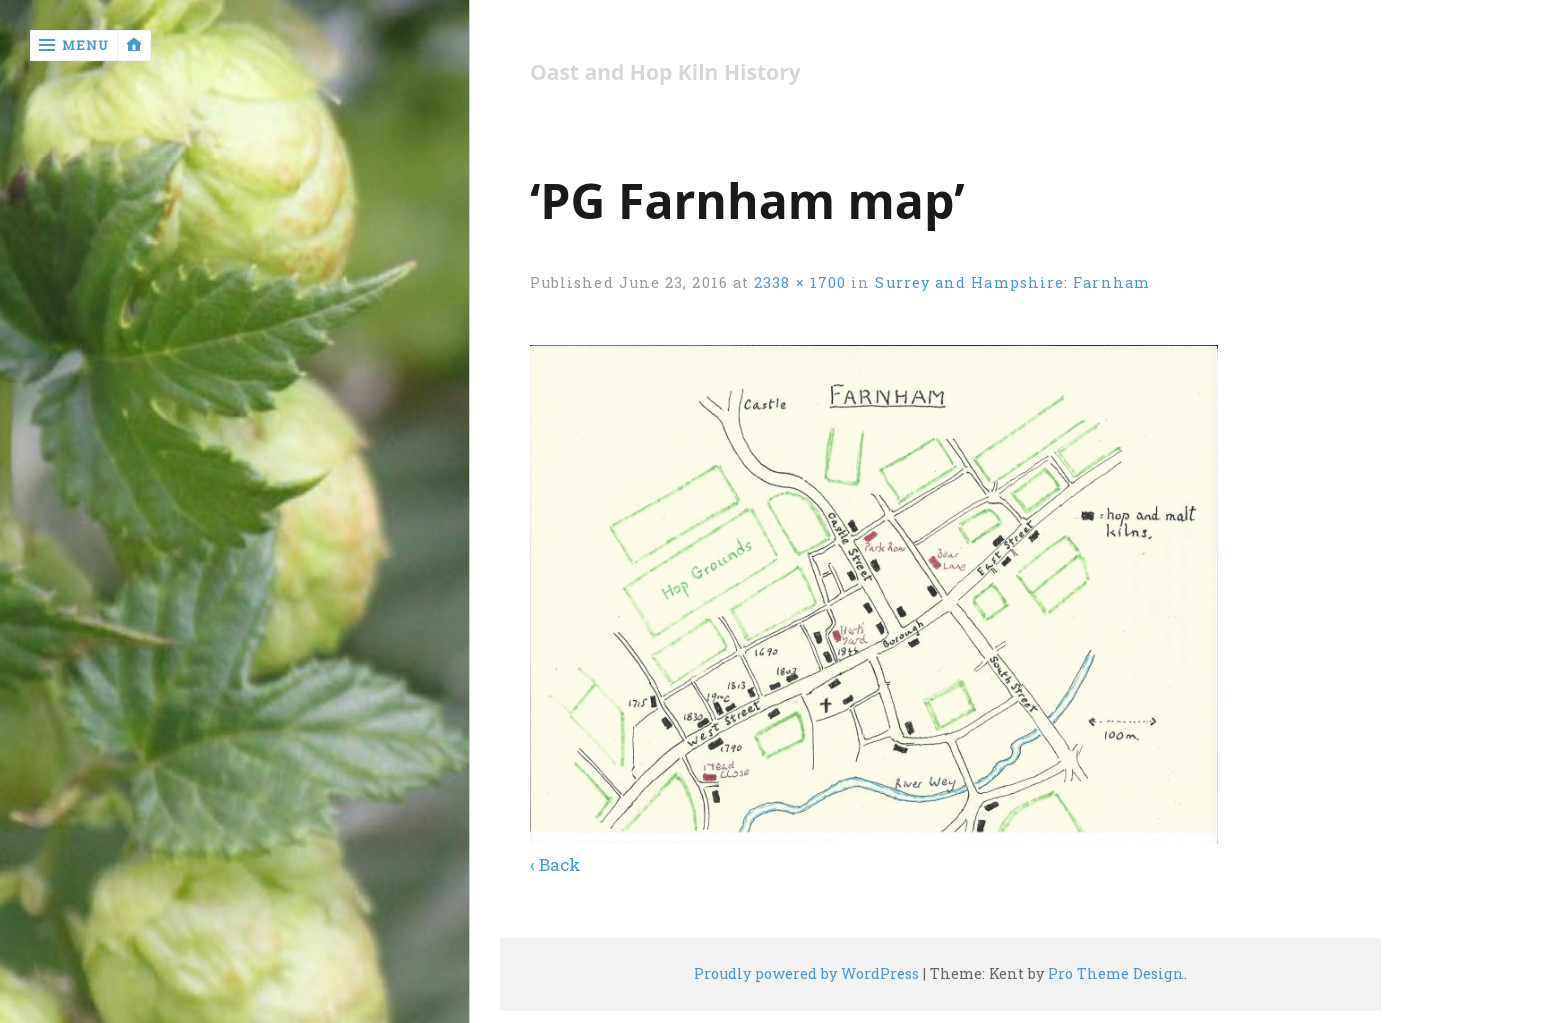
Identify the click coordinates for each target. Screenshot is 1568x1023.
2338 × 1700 (800, 282)
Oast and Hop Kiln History (665, 72)
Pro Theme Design (1116, 973)
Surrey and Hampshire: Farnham (1012, 282)
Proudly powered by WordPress (806, 973)
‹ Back (555, 864)
